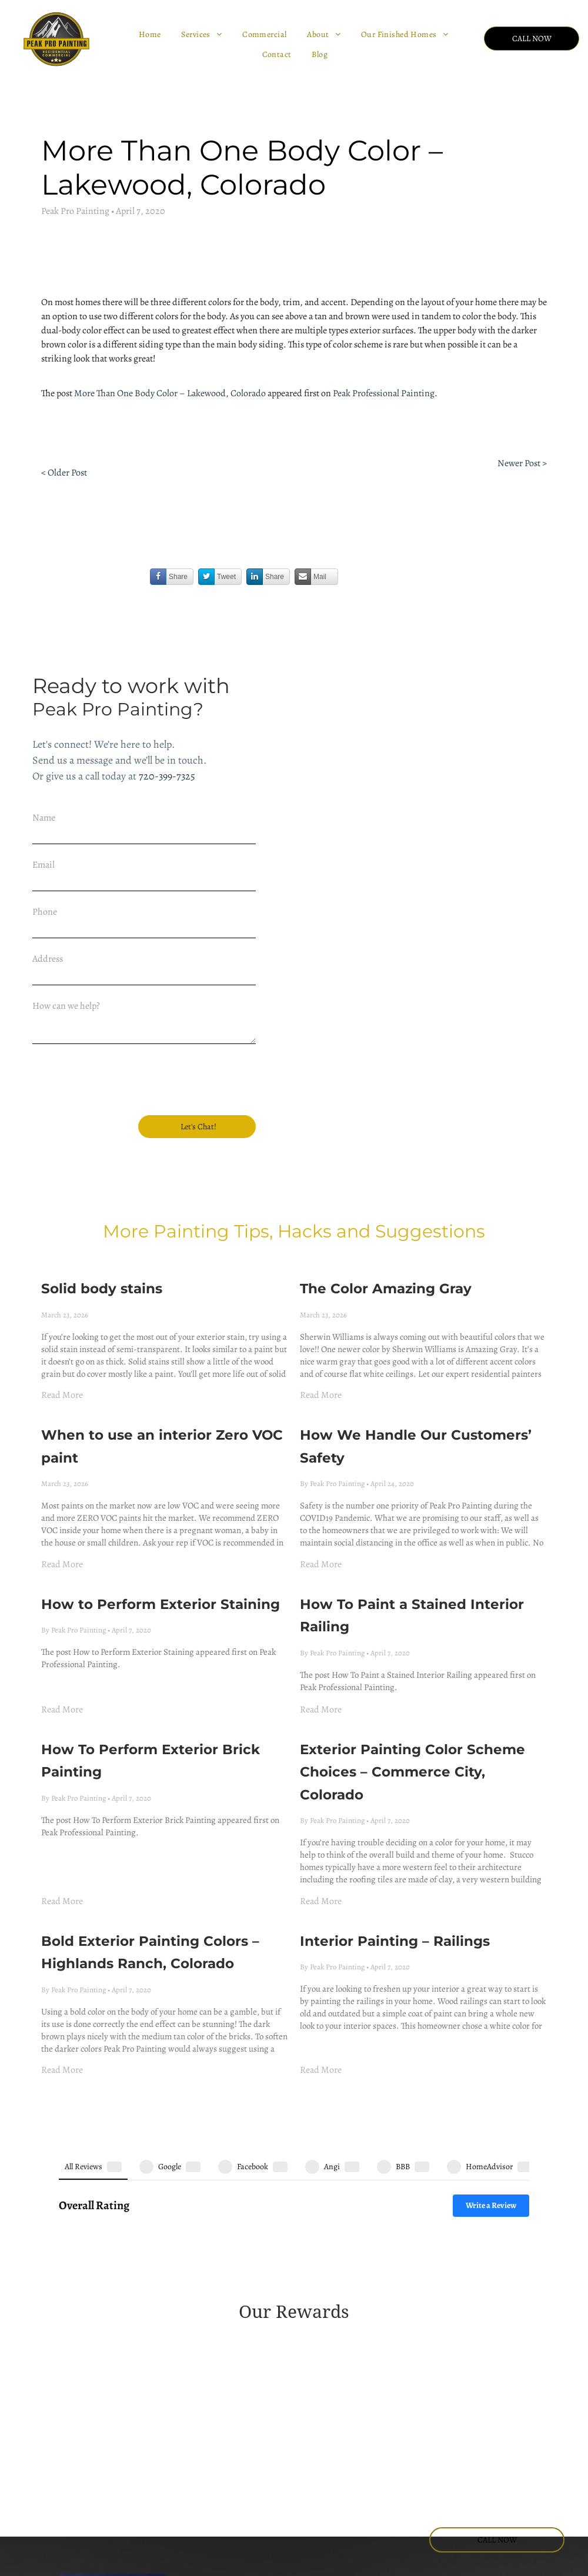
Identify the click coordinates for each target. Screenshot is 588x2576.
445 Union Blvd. (226, 2519)
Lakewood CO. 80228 (236, 2533)
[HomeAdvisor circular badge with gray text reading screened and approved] (186, 2345)
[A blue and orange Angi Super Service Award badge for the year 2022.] (509, 2237)
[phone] (514, 2443)
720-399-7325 (167, 776)
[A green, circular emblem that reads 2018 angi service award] (78, 2253)
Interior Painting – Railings (395, 1883)
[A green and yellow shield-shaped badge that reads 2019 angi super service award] (186, 2251)
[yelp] (542, 2443)
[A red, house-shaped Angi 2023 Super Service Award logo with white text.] (78, 2283)
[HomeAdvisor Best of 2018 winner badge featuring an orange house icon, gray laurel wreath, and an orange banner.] (402, 2300)
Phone (44, 911)
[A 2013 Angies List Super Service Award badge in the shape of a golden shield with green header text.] (78, 2209)
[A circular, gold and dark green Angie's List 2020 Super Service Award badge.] (293, 2247)
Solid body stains (101, 1231)
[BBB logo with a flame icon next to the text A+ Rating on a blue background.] (293, 2345)
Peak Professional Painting (384, 393)
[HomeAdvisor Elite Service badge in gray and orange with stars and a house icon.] (509, 2300)
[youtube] (458, 2443)
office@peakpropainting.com (251, 2492)
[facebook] (401, 2443)
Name (43, 817)
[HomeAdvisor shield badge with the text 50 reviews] (78, 2345)
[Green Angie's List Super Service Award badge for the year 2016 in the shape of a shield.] (402, 2209)
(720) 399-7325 (222, 2466)
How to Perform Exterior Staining (160, 1546)
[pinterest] (571, 2443)
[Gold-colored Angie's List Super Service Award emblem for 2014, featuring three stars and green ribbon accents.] (186, 2209)
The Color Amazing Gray (386, 1231)
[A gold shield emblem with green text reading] (293, 2209)
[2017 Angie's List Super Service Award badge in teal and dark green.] (509, 2208)
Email (43, 864)
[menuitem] (151, 35)
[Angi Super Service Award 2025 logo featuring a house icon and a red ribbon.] (186, 2295)
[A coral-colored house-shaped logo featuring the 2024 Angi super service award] (293, 2300)
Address (47, 958)
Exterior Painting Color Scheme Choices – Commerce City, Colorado (412, 1714)
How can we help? (66, 1005)
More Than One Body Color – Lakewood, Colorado (170, 393)
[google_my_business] (401, 2465)
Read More (62, 1337)
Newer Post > (522, 463)
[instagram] (429, 2443)
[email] (486, 2443)
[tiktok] (429, 2465)
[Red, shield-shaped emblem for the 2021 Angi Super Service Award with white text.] (402, 2254)
